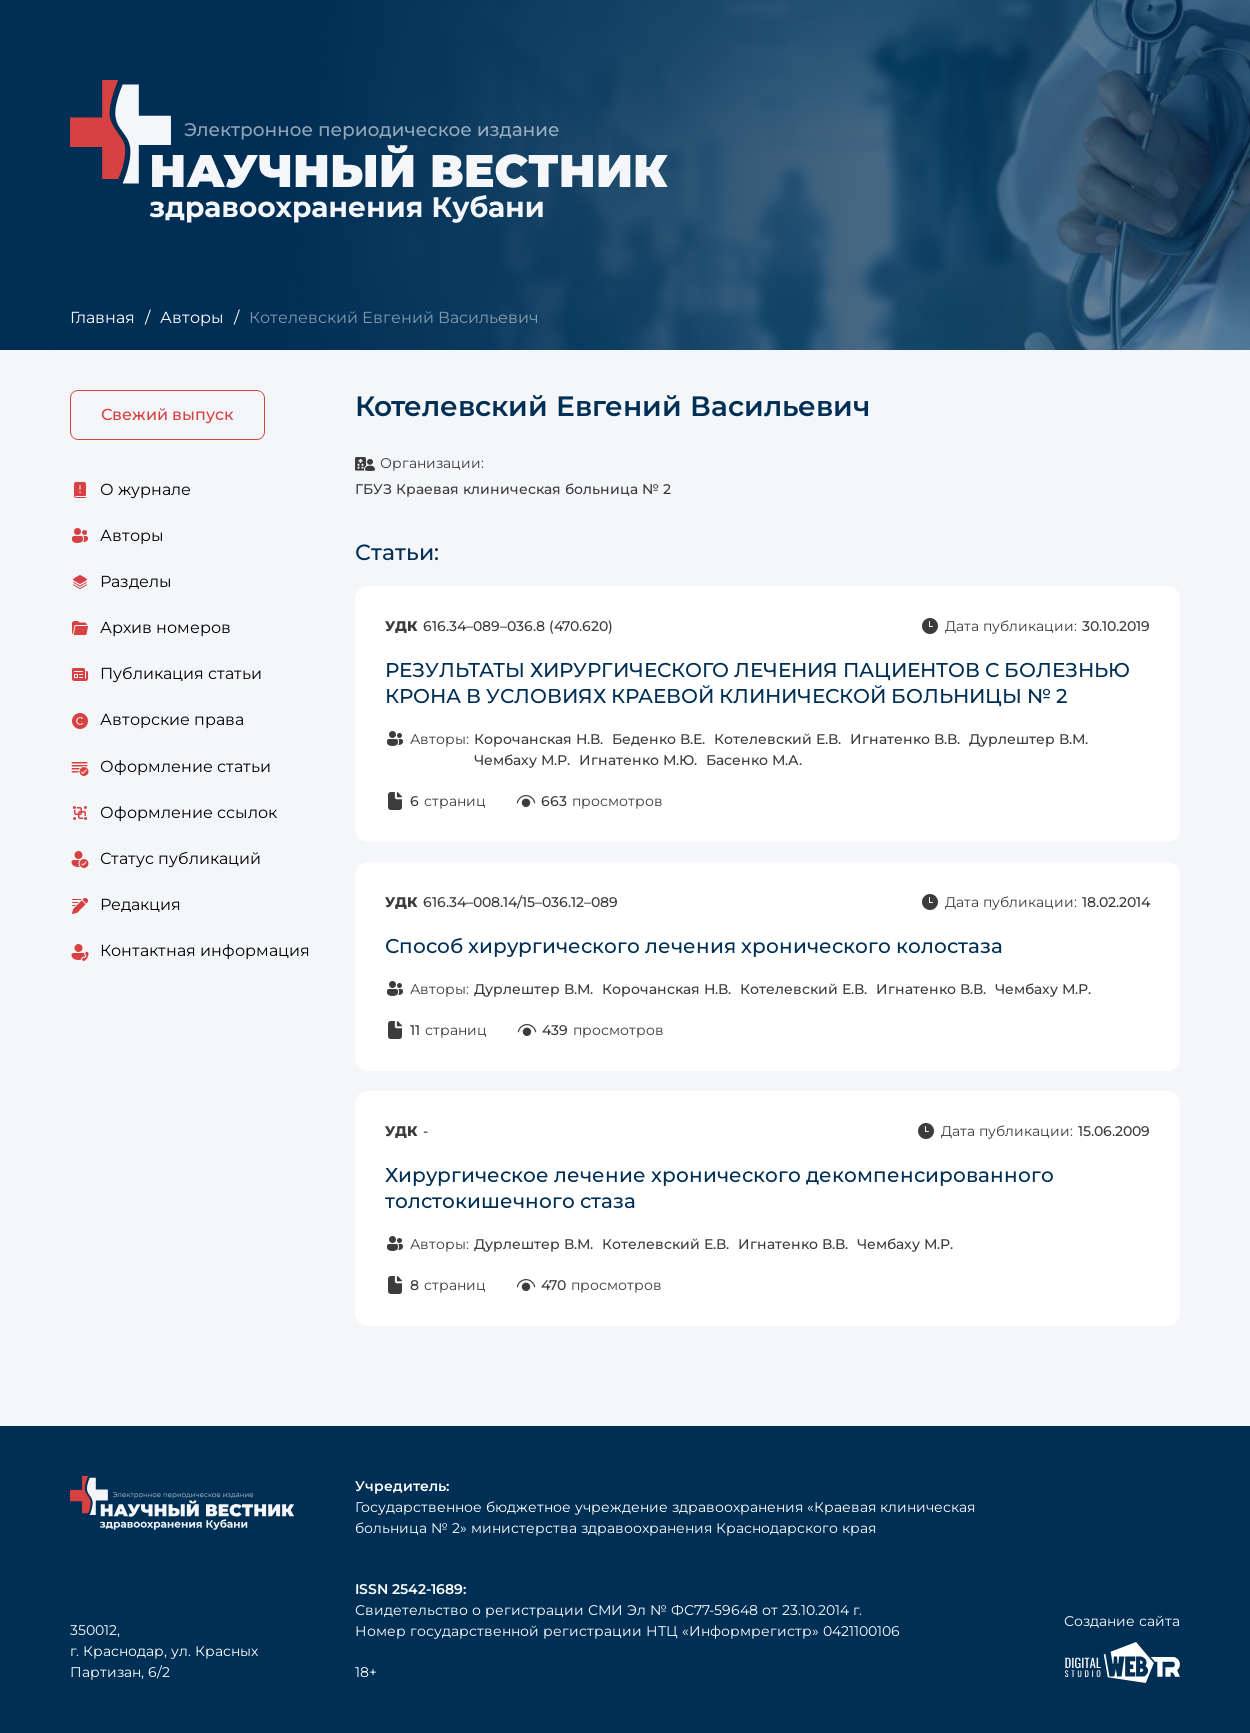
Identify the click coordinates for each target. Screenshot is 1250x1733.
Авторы (192, 317)
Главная (102, 317)
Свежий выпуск (167, 414)
